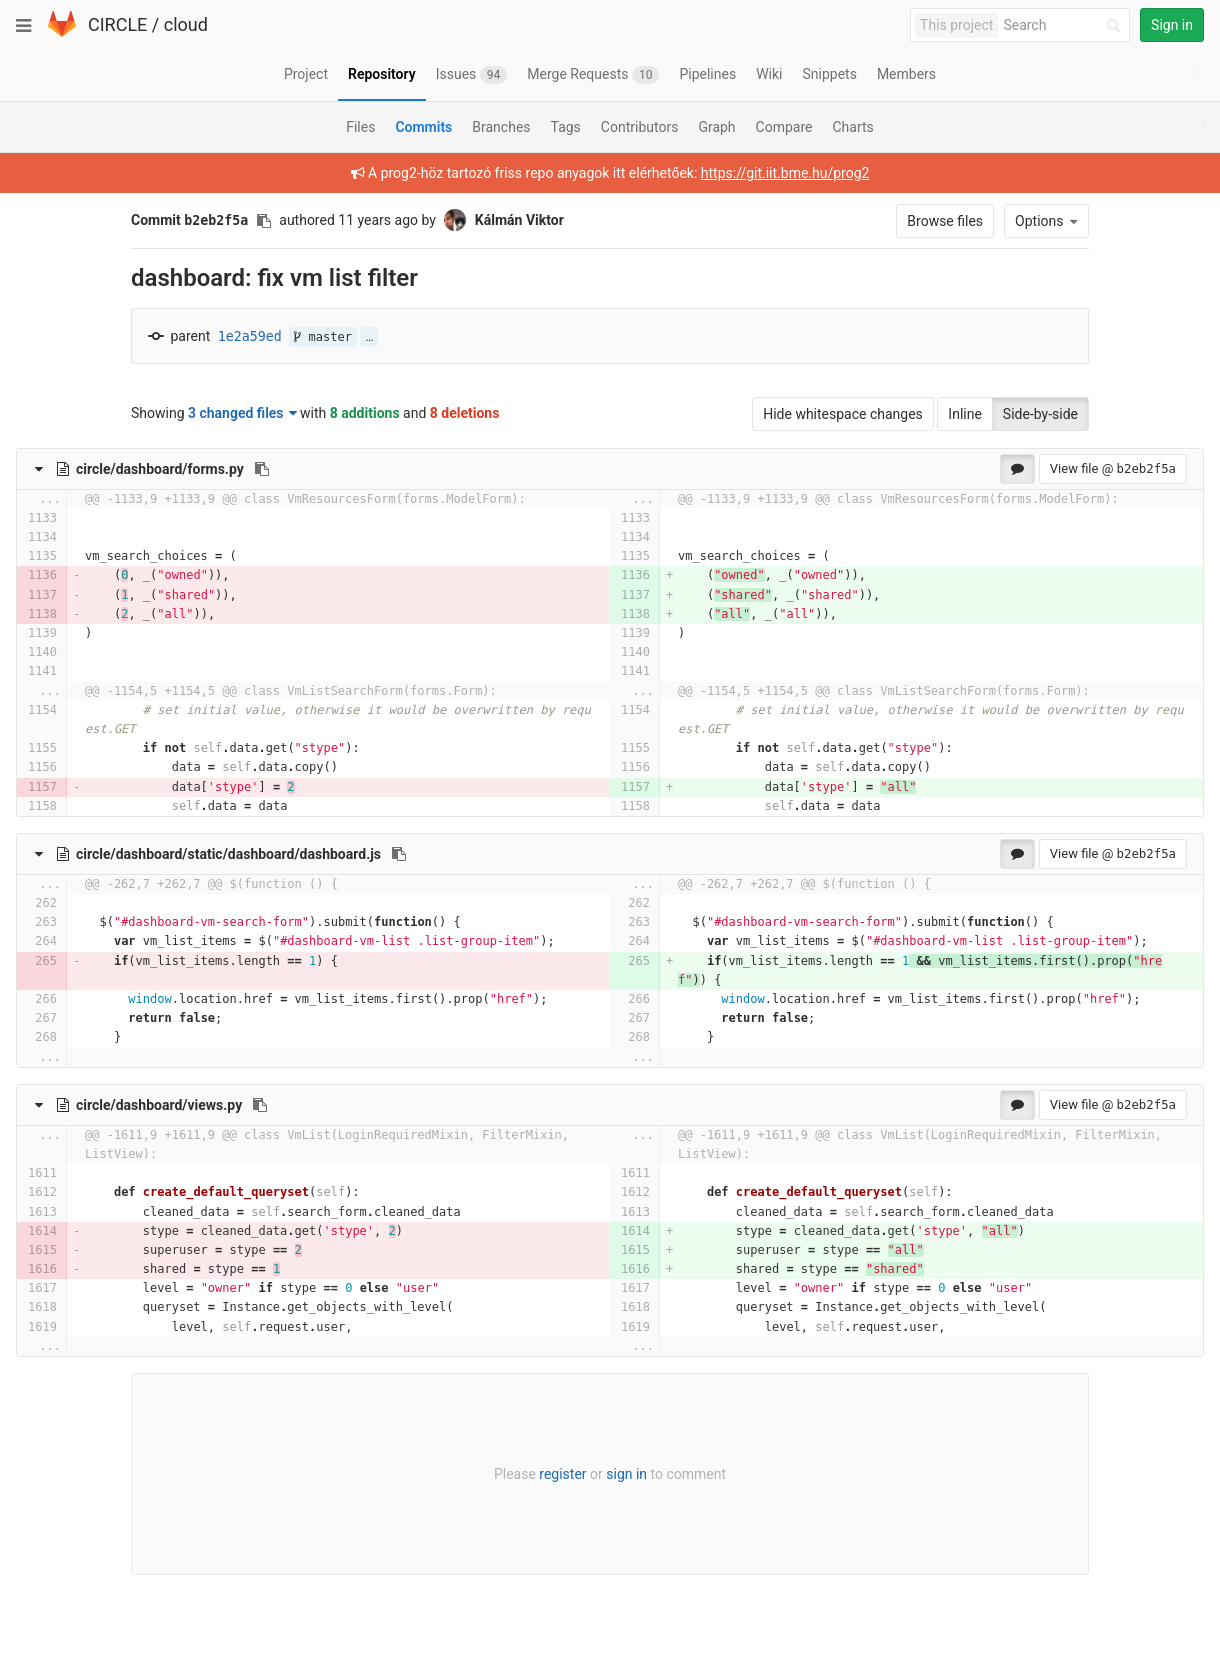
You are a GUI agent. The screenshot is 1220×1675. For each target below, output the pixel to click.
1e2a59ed (250, 336)
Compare (784, 127)
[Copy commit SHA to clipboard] (264, 221)
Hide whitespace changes (843, 414)
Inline (965, 414)
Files (360, 127)
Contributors (640, 127)
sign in (626, 1474)
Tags (566, 127)
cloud (186, 24)
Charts (852, 127)
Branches (501, 127)
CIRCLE (117, 24)
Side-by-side (1040, 414)
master (323, 337)
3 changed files (242, 413)
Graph (716, 127)
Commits (423, 127)
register (562, 1474)
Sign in (1172, 25)
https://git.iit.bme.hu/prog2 (785, 173)
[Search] (1065, 25)
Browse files (945, 221)
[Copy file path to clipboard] (262, 469)
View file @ (1113, 468)
